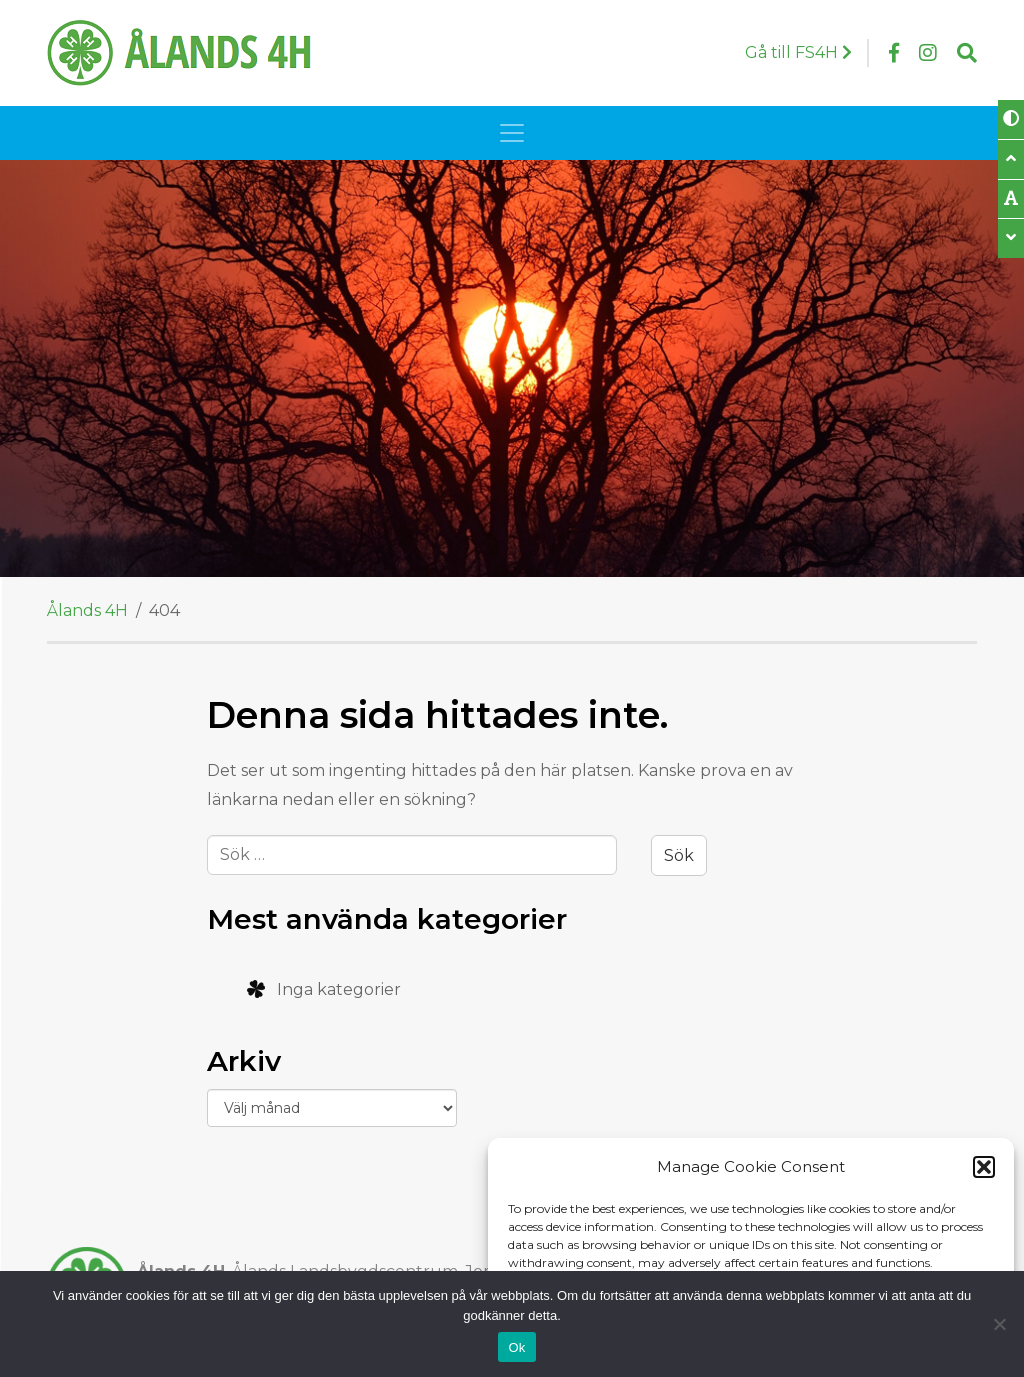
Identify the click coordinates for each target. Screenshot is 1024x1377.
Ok (516, 1347)
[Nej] (999, 1324)
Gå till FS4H (798, 52)
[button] (984, 1167)
